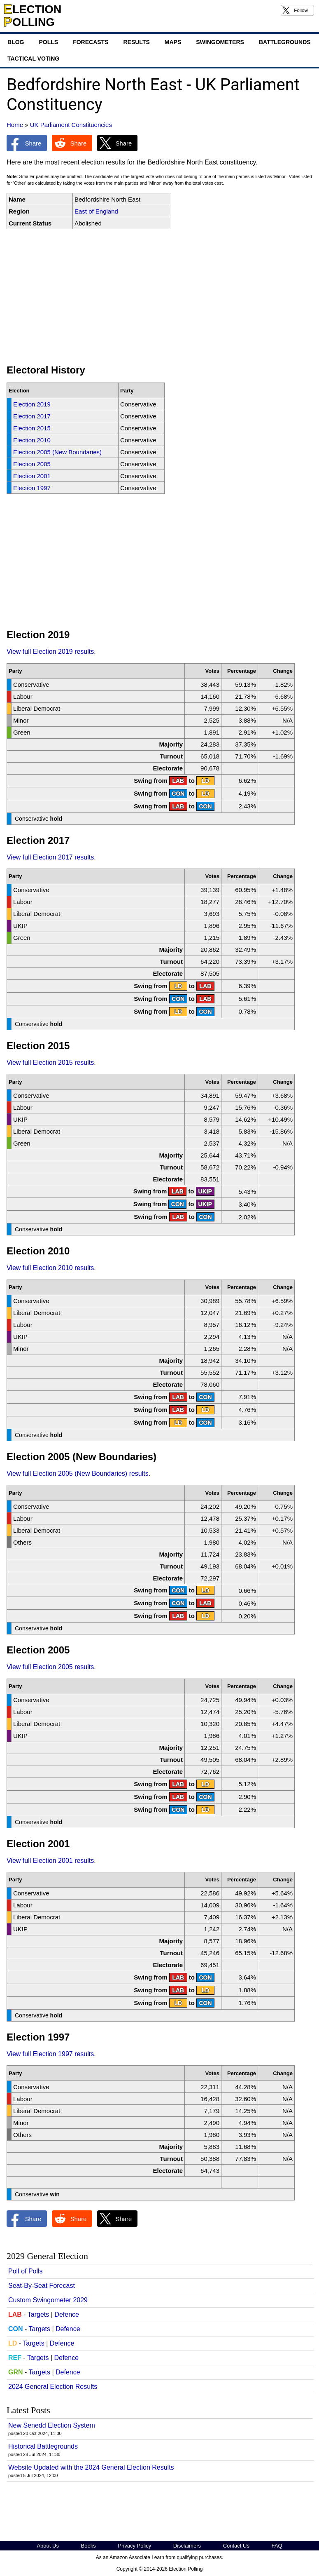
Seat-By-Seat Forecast (41, 2285)
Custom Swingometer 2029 (48, 2300)
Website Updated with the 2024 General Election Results (91, 2467)
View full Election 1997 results (50, 2053)
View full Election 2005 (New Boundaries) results (78, 1473)
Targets (38, 2314)
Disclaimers (187, 2546)
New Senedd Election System (51, 2425)
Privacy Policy (134, 2546)
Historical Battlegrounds (43, 2446)
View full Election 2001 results (50, 1860)
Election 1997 (32, 487)
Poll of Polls (25, 2271)
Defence (66, 2314)
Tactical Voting (33, 58)
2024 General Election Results (52, 2386)
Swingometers (220, 42)
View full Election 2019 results (50, 651)
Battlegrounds (285, 42)
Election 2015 (32, 428)
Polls (48, 42)
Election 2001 (32, 475)
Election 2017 (32, 416)
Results (136, 42)
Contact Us (236, 2546)
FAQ (277, 2546)
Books (88, 2546)
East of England (96, 211)
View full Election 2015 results (50, 1062)
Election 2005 (32, 463)
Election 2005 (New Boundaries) (57, 452)
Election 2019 (32, 404)
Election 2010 (32, 440)
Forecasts (90, 42)
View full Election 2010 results (50, 1267)
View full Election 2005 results (50, 1666)
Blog (15, 42)
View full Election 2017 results (50, 857)
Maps (173, 42)
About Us (47, 2546)
